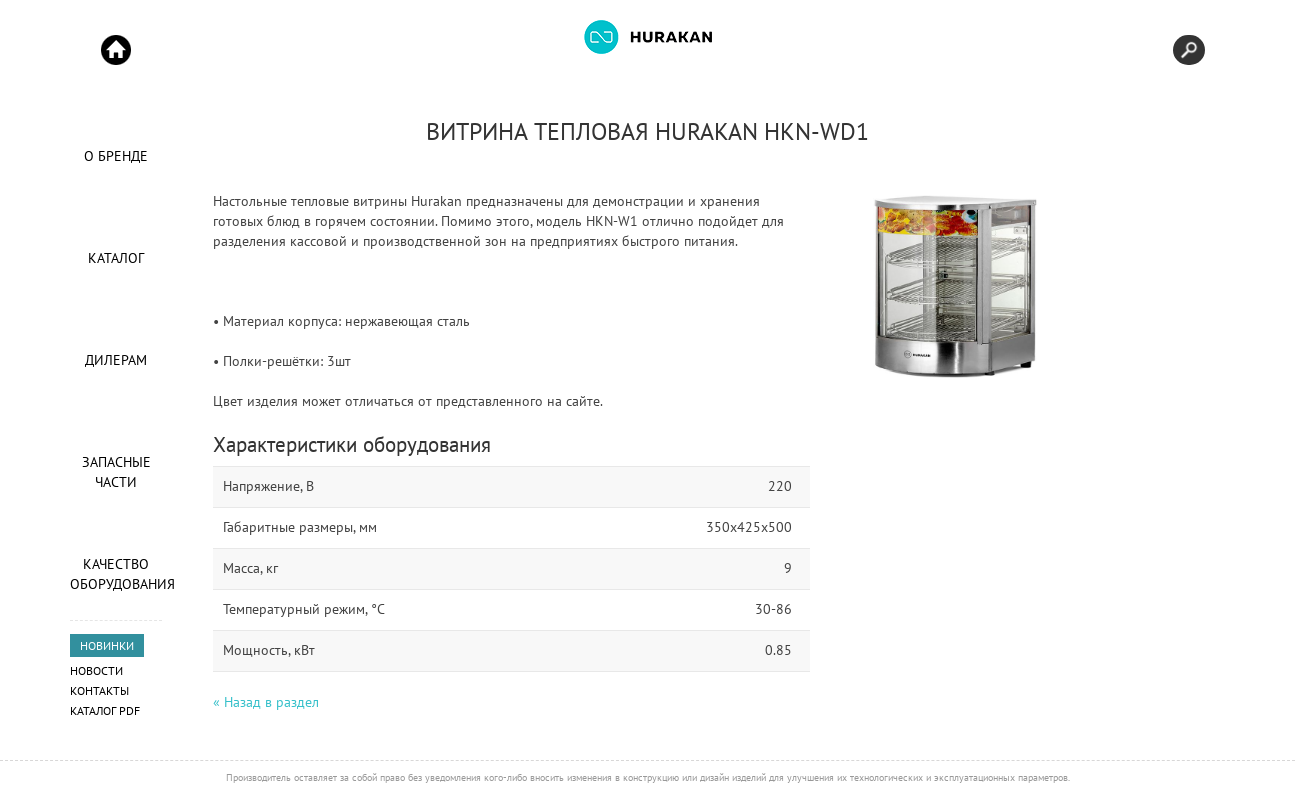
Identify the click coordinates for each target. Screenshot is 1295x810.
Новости (96, 670)
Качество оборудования (116, 574)
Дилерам (116, 360)
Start (116, 50)
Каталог (116, 258)
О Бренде (116, 156)
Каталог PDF (105, 710)
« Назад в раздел (266, 702)
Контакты (99, 690)
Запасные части (116, 472)
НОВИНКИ (107, 645)
